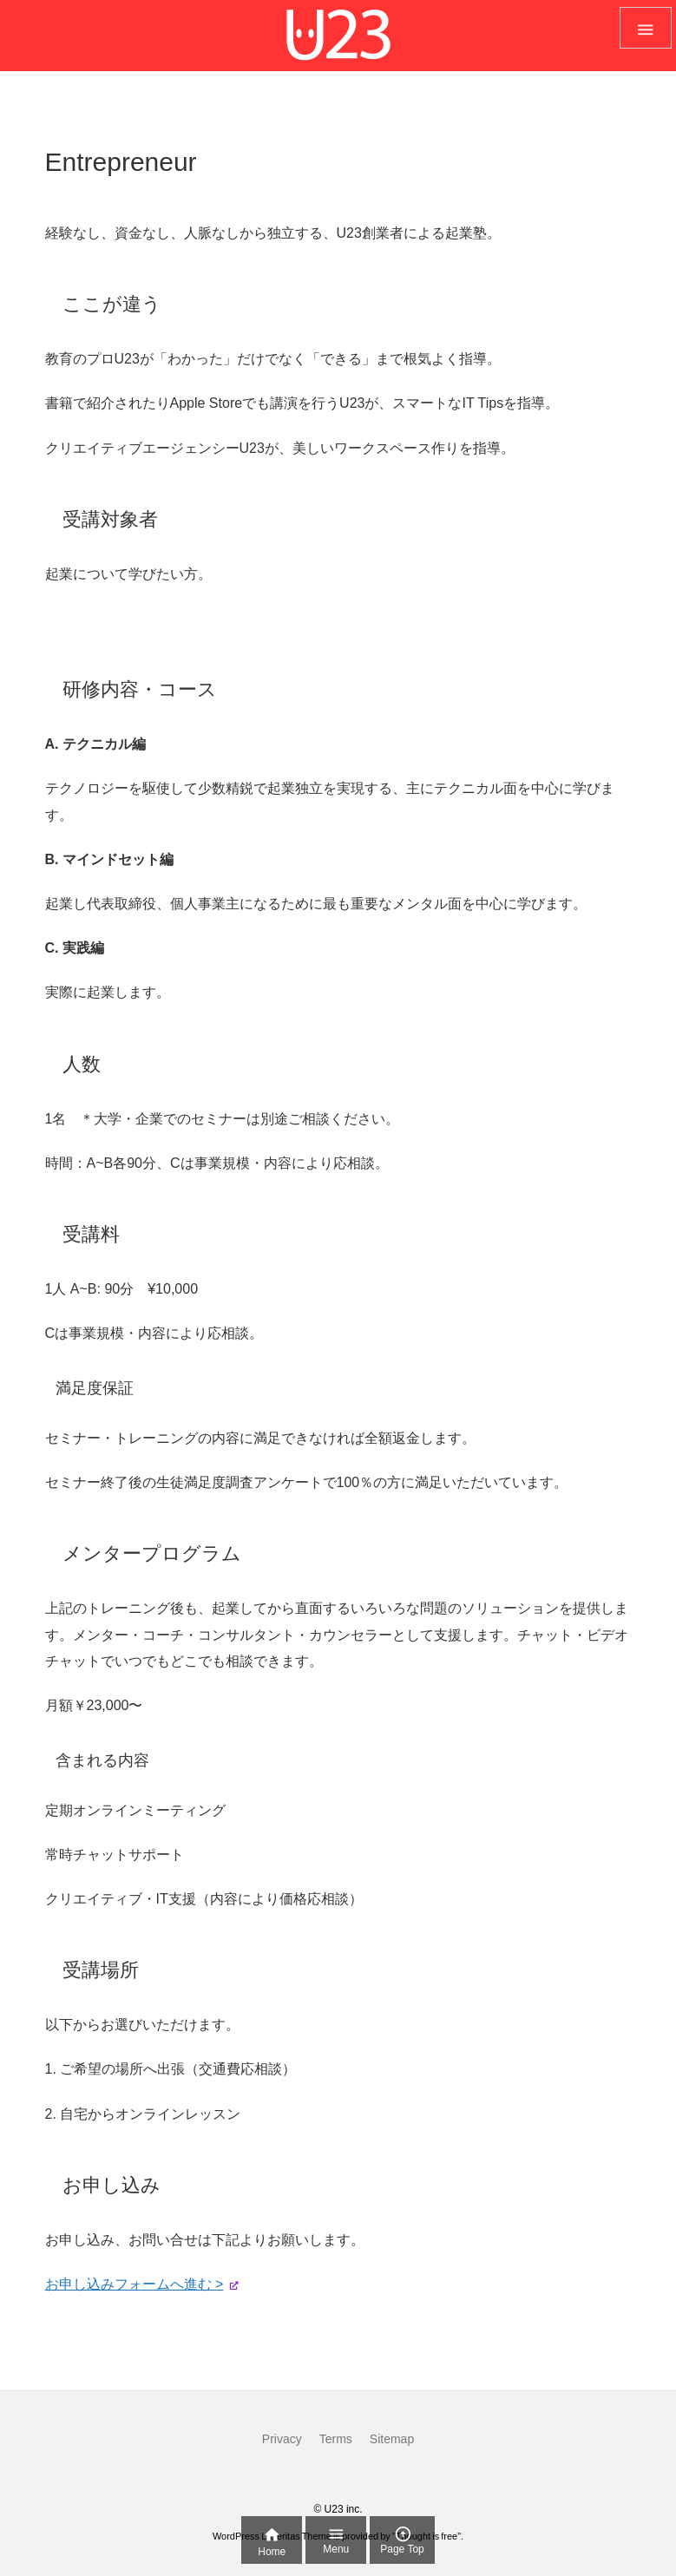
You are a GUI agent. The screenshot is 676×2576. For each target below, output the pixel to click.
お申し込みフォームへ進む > (134, 2284)
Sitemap (392, 2439)
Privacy (282, 2439)
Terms (335, 2439)
